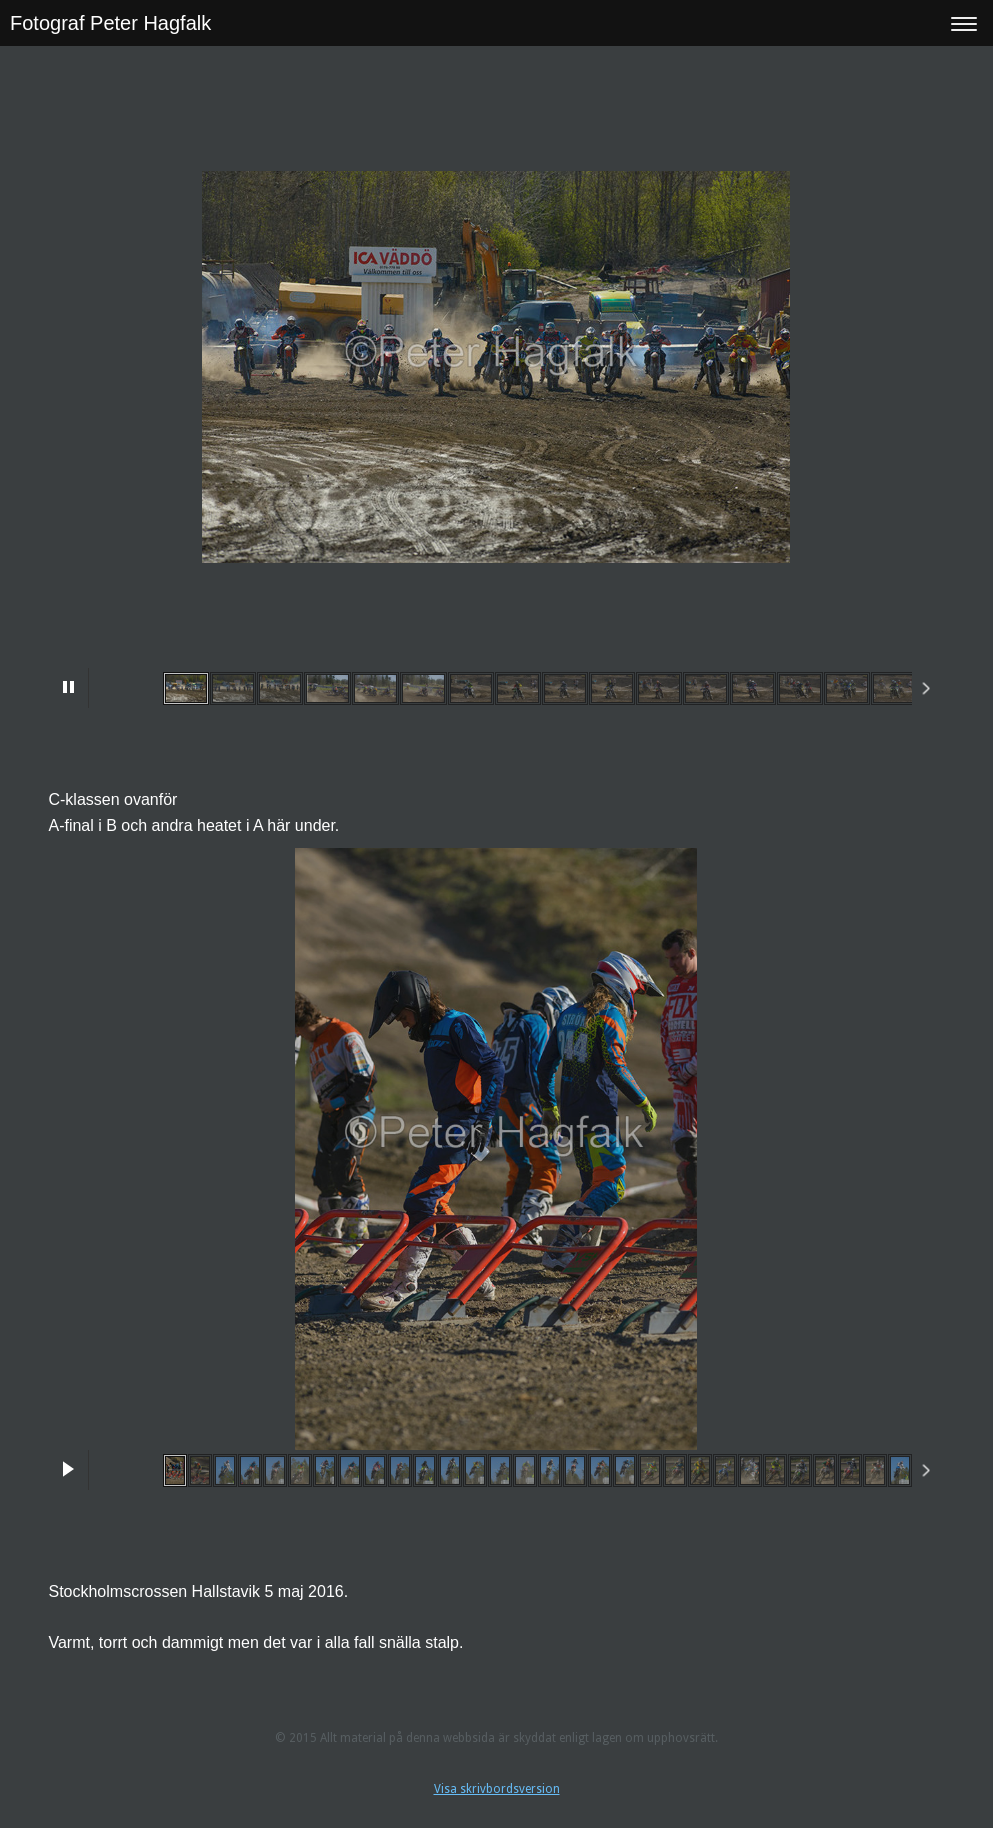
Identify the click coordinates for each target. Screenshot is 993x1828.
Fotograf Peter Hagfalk (110, 23)
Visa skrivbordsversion (497, 1789)
